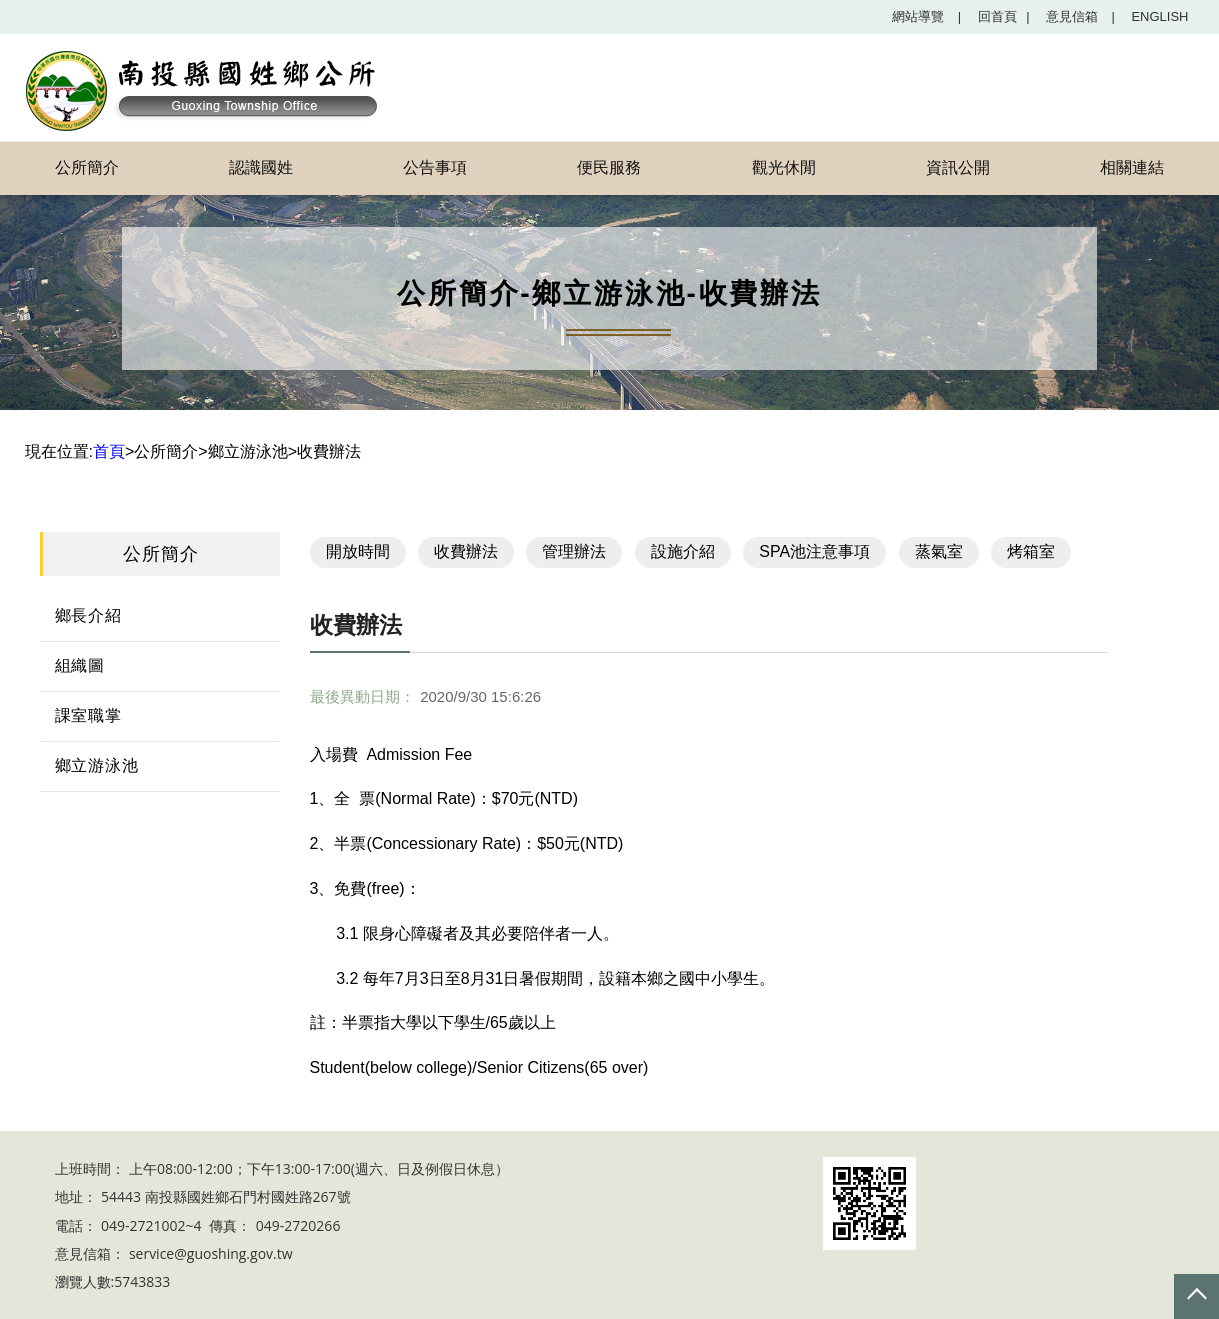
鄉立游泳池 (97, 765)
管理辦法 (574, 551)
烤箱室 (1031, 551)
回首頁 (1004, 16)
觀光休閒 (784, 167)
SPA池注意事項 (814, 551)
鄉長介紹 (88, 615)
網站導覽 (926, 16)
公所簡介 (87, 167)
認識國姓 (261, 167)
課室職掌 (88, 715)
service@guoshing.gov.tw (211, 1253)
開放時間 (358, 551)
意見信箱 (1080, 16)
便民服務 (609, 167)
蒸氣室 (939, 551)
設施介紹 (683, 551)
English (1159, 16)
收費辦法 (466, 551)
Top (1196, 1296)
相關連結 (1132, 167)
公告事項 (435, 167)
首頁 (109, 451)
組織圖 (80, 665)
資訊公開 (958, 167)
